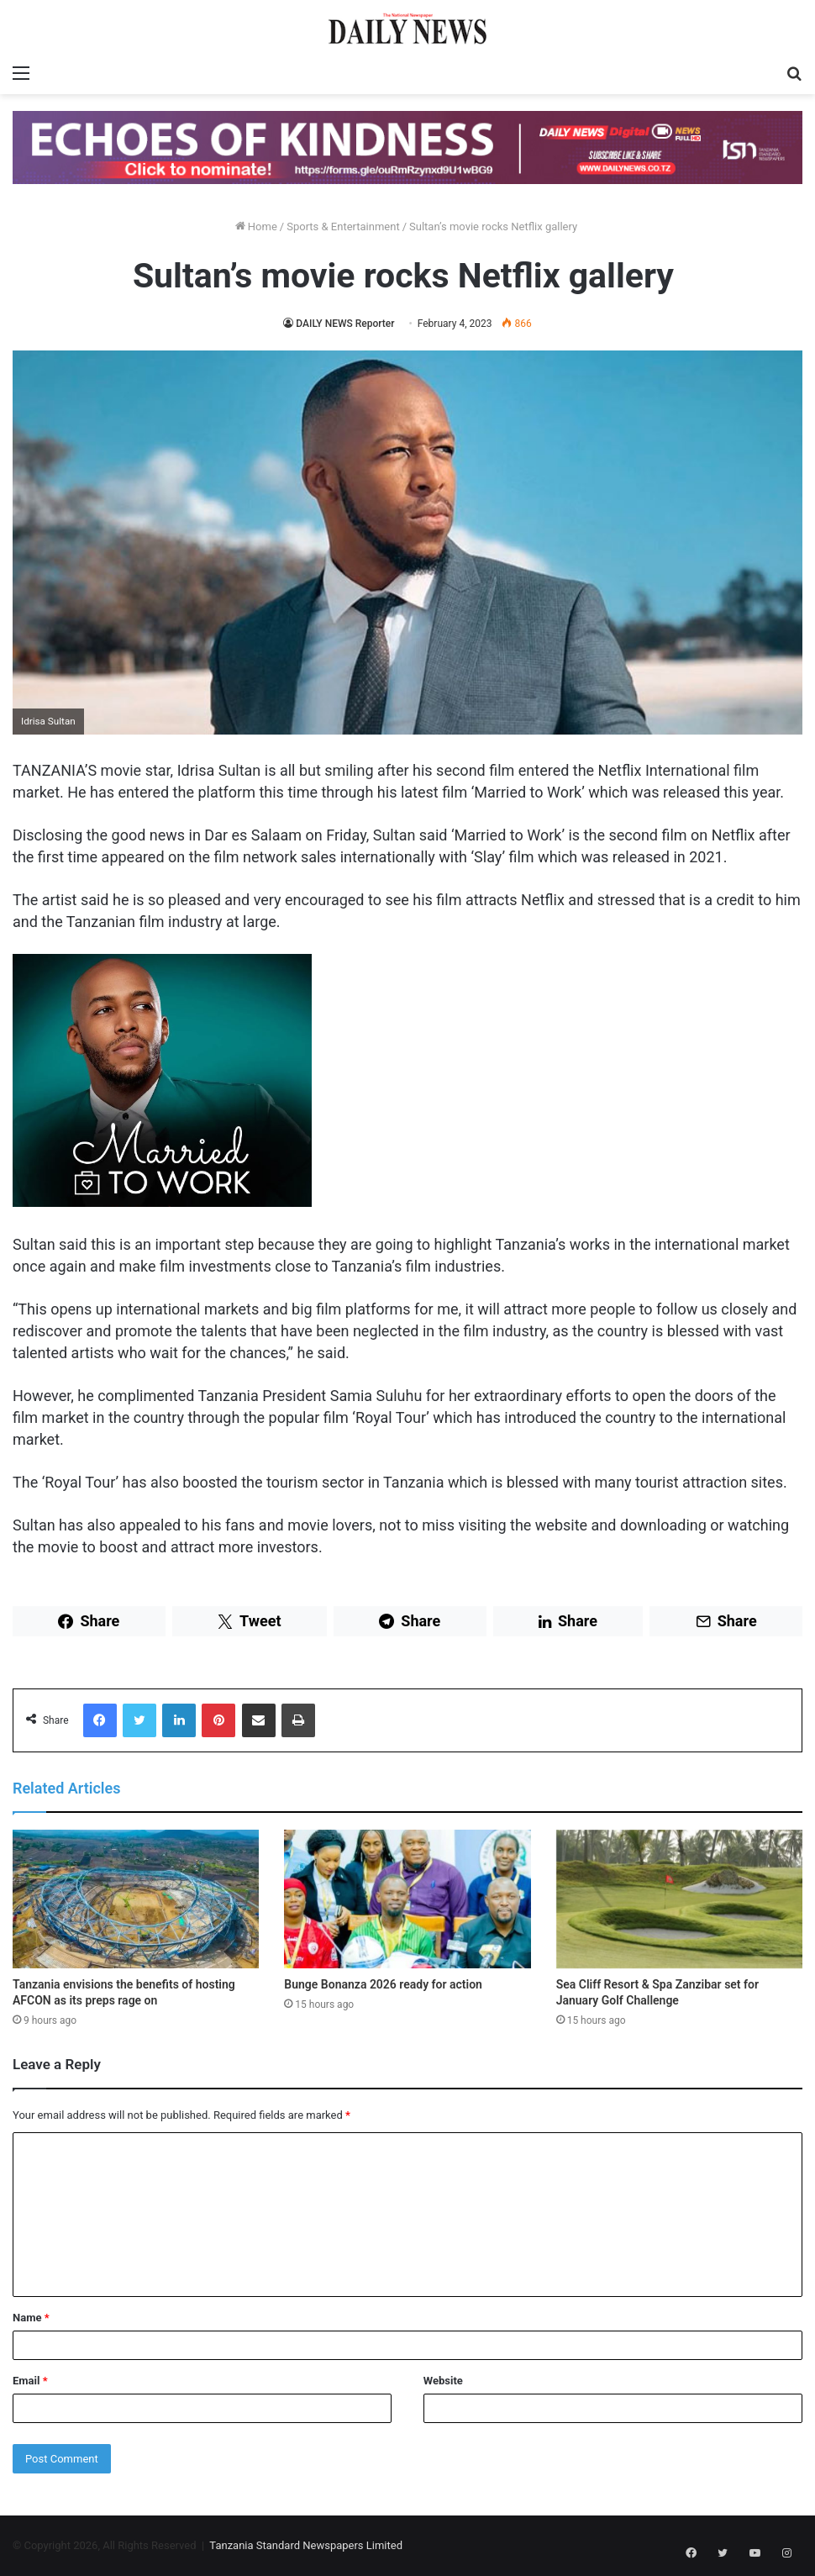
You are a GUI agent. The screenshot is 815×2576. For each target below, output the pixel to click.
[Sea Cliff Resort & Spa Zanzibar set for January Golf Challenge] (679, 1899)
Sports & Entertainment (343, 226)
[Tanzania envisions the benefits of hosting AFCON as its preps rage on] (136, 1899)
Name (31, 2317)
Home (256, 226)
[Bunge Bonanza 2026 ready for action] (407, 1899)
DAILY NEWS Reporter (345, 323)
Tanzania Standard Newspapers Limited (305, 2545)
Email (30, 2380)
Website (443, 2380)
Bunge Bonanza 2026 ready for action (383, 1984)
